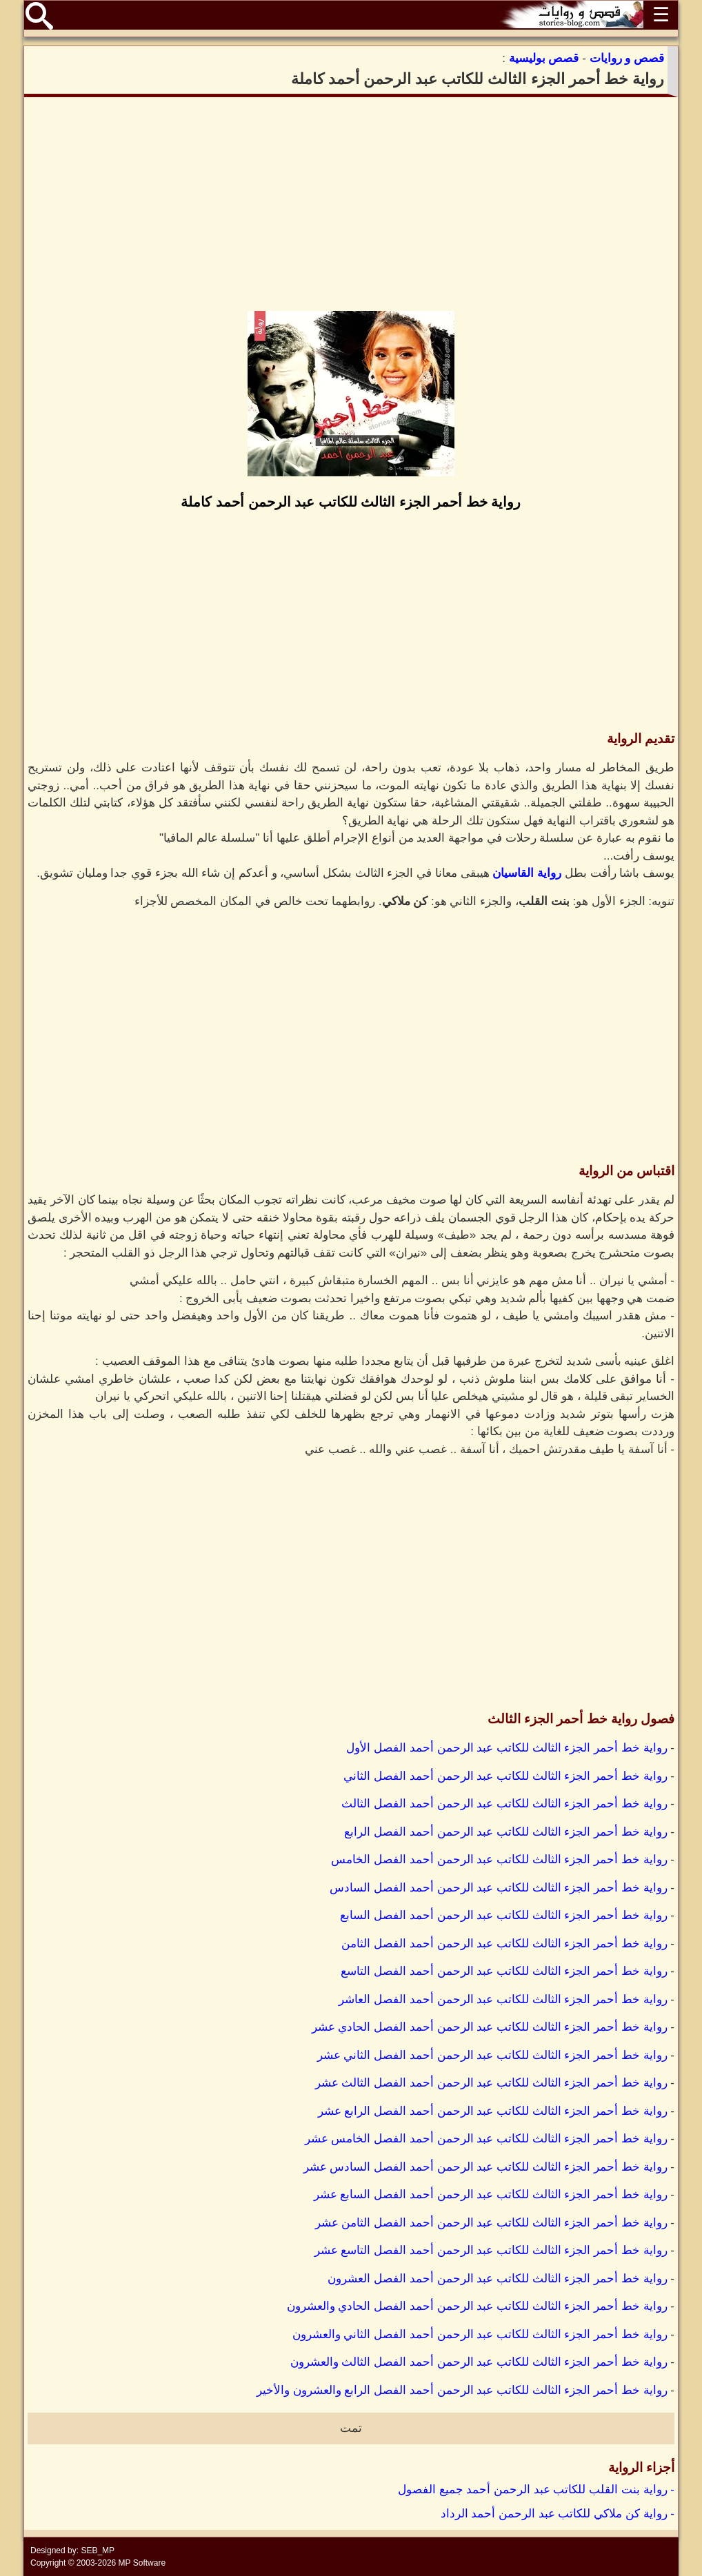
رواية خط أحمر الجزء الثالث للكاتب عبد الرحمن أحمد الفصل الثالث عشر (491, 2082)
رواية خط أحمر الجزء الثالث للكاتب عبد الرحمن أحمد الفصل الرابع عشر (493, 2111)
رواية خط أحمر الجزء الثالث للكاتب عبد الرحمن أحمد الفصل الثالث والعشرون (479, 2362)
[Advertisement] (351, 204)
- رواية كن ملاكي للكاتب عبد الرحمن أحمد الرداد (557, 2513)
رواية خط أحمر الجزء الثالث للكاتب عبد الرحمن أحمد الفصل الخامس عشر (486, 2138)
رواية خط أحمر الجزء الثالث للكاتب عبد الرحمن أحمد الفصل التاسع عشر (491, 2250)
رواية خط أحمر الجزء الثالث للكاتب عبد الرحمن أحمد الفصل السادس (498, 1887)
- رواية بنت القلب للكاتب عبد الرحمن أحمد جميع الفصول (536, 2489)
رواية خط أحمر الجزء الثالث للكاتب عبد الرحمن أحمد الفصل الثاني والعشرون (480, 2334)
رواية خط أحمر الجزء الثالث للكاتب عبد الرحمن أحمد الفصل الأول (506, 1747)
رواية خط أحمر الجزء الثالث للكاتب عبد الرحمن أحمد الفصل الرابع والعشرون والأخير (462, 2390)
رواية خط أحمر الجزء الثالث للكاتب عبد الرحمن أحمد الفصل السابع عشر (491, 2194)
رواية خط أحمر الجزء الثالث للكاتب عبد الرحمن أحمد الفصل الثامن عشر (491, 2222)
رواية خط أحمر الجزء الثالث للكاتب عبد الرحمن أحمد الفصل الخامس (499, 1859)
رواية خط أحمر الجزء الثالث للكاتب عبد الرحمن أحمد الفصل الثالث (504, 1803)
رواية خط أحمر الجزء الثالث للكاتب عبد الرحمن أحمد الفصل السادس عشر (485, 2166)
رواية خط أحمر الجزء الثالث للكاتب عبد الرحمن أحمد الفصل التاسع (504, 1971)
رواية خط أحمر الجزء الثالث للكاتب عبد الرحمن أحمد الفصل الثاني (505, 1776)
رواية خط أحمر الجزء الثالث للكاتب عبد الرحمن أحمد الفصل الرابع (505, 1831)
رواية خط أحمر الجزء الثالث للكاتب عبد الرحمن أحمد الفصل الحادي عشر (490, 2027)
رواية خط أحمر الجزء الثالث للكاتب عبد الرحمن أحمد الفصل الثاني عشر (492, 2055)
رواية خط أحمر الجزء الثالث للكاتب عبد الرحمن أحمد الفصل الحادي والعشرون (477, 2306)
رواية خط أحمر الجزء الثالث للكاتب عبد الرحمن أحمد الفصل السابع (503, 1915)
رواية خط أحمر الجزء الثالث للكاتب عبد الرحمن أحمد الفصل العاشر (503, 1999)
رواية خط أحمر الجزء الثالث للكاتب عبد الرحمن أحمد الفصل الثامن (504, 1943)
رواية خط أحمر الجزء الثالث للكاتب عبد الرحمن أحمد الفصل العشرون (497, 2278)
